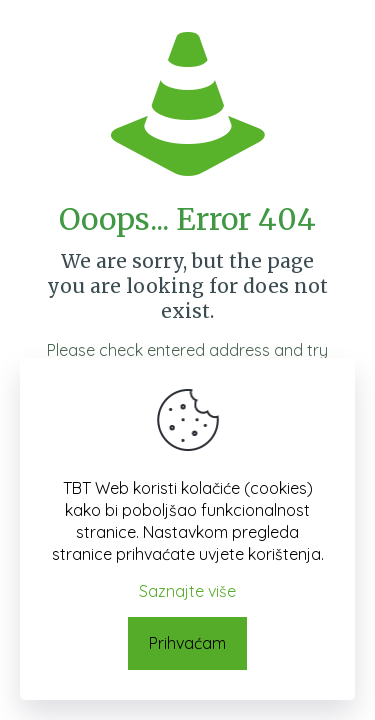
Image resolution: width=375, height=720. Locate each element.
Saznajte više (187, 591)
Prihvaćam (187, 643)
